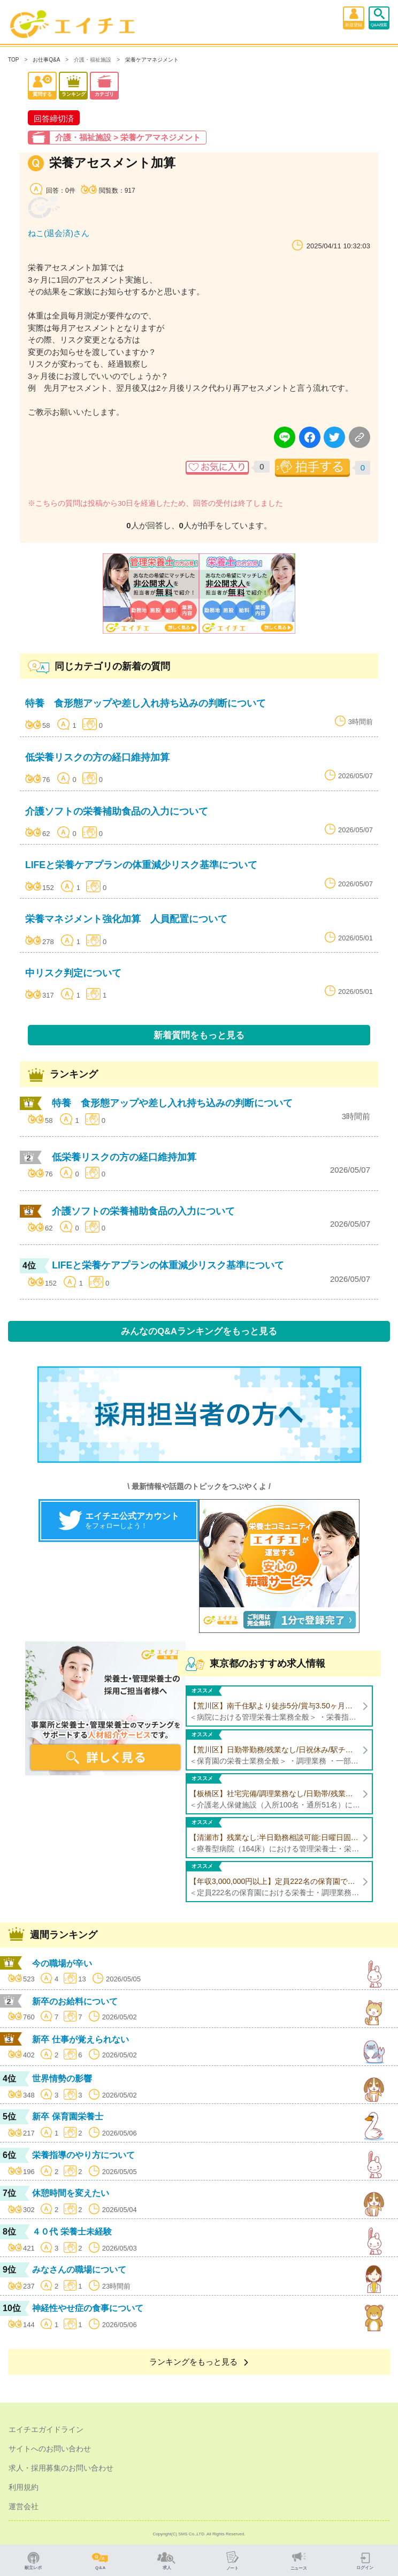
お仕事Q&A (46, 60)
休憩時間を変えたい (70, 2193)
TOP (13, 60)
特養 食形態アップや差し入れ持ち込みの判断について (145, 703)
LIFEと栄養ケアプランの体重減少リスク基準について (141, 865)
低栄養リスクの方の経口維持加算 (97, 757)
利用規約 (24, 2487)
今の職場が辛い (62, 1963)
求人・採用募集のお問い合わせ (61, 2468)
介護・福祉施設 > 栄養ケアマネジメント (128, 137)
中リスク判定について (73, 973)
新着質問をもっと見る (199, 1035)
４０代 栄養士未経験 (71, 2231)
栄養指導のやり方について (83, 2155)
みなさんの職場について (79, 2269)
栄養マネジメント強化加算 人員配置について (126, 919)
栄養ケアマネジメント (152, 60)
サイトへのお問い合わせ (50, 2448)
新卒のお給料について (75, 2001)
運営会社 (24, 2506)
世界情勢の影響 (62, 2078)
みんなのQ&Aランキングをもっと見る (199, 1331)
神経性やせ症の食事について (87, 2308)
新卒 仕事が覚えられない (80, 2039)
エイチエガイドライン (46, 2429)
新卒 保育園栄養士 (67, 2116)
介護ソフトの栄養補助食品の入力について (116, 811)
